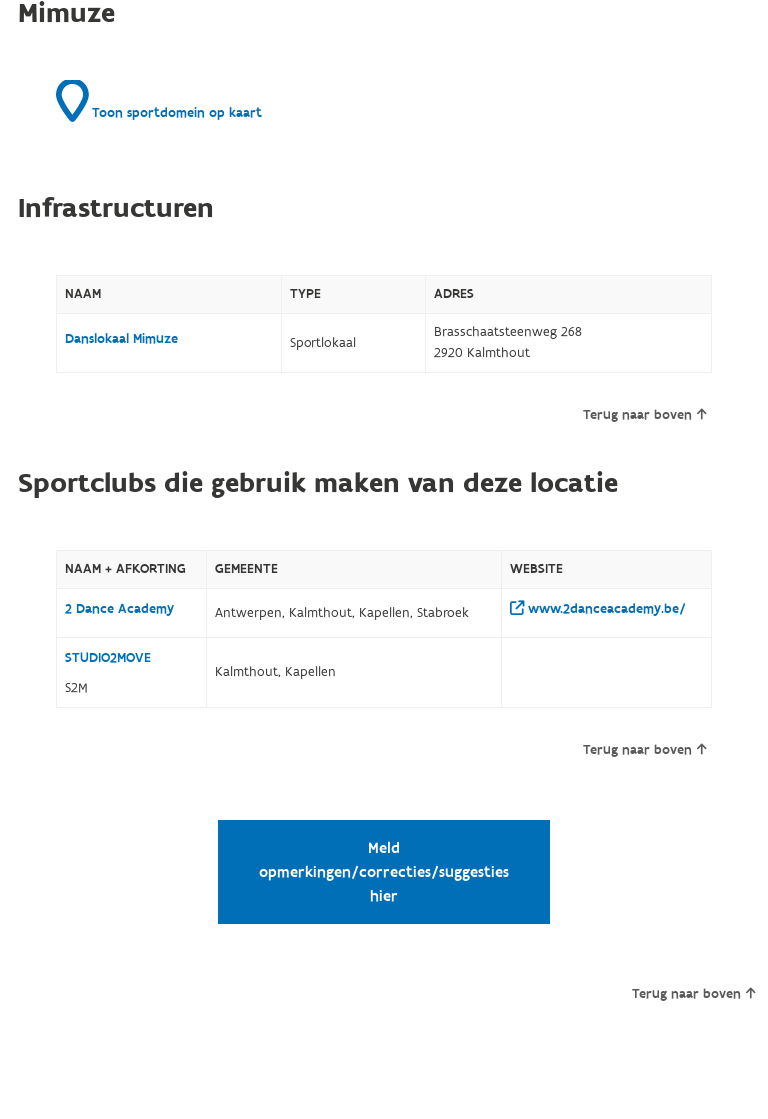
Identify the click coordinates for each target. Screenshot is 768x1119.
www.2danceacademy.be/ (598, 609)
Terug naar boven (644, 415)
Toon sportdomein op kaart (159, 101)
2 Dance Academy (119, 609)
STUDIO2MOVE (108, 658)
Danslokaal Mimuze (121, 339)
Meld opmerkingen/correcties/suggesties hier (384, 872)
